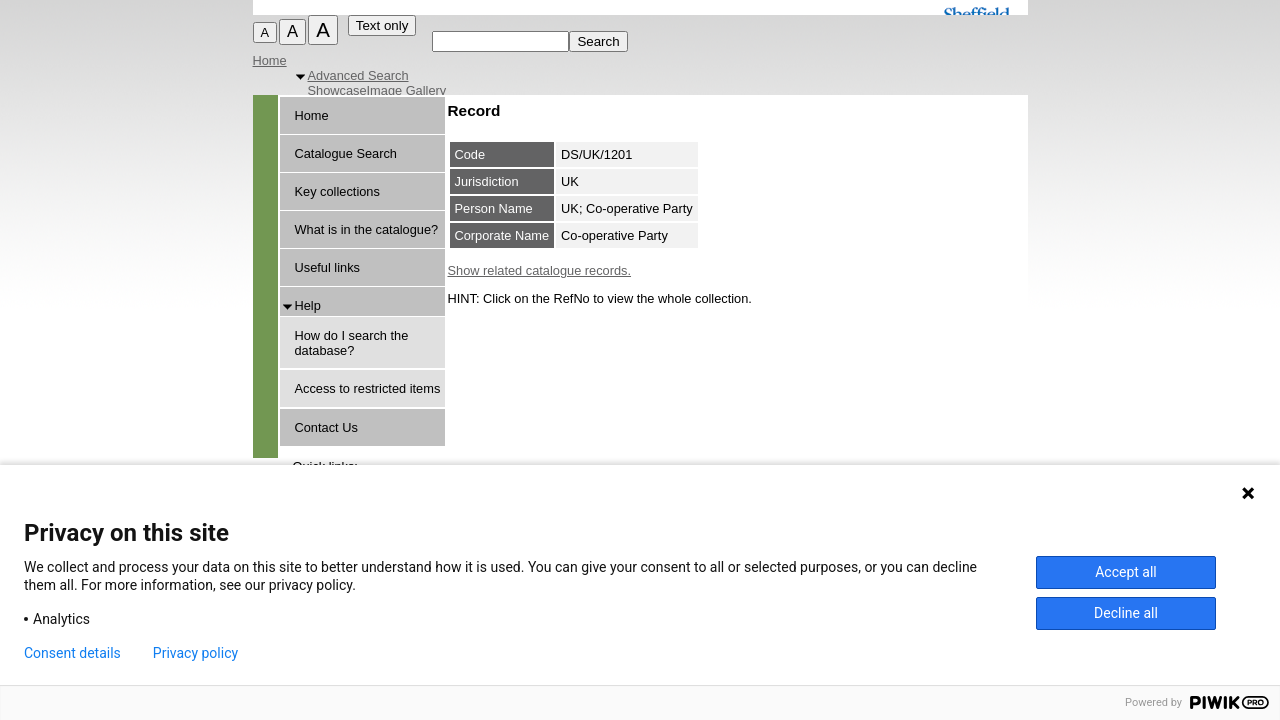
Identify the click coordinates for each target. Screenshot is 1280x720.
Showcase (337, 90)
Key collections (337, 191)
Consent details (72, 653)
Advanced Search (358, 75)
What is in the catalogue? (367, 229)
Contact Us (326, 427)
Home (270, 60)
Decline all (1126, 613)
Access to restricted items (368, 388)
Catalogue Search (346, 153)
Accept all (1126, 572)
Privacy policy (195, 653)
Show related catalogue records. (540, 270)
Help (308, 305)
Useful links (327, 267)
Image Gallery (407, 90)
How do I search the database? (352, 343)
